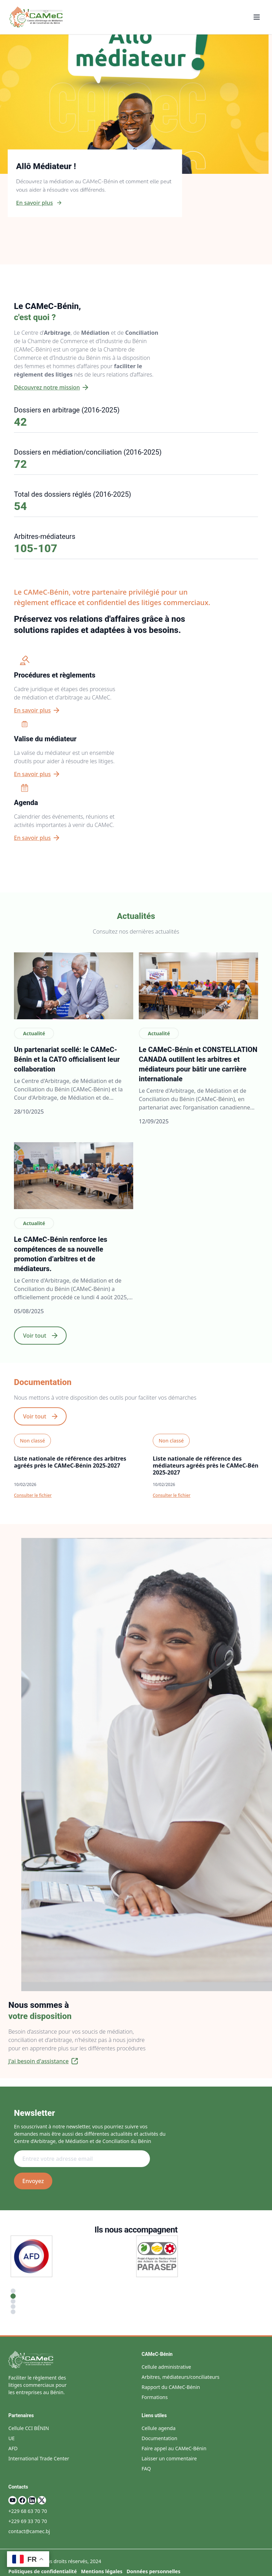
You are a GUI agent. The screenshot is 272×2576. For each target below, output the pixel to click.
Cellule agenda (158, 2428)
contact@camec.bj (29, 2531)
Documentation (159, 2438)
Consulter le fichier (33, 1495)
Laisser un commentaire (169, 2458)
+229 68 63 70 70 (27, 2511)
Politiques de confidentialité (42, 2571)
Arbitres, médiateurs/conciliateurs (180, 2377)
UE (11, 2438)
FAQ (146, 2468)
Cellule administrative (166, 2367)
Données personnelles (153, 2571)
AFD (12, 2448)
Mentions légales (101, 2571)
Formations (155, 2397)
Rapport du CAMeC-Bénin (171, 2387)
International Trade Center (38, 2458)
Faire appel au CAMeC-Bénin (174, 2448)
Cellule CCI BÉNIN (28, 2428)
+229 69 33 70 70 (27, 2521)
